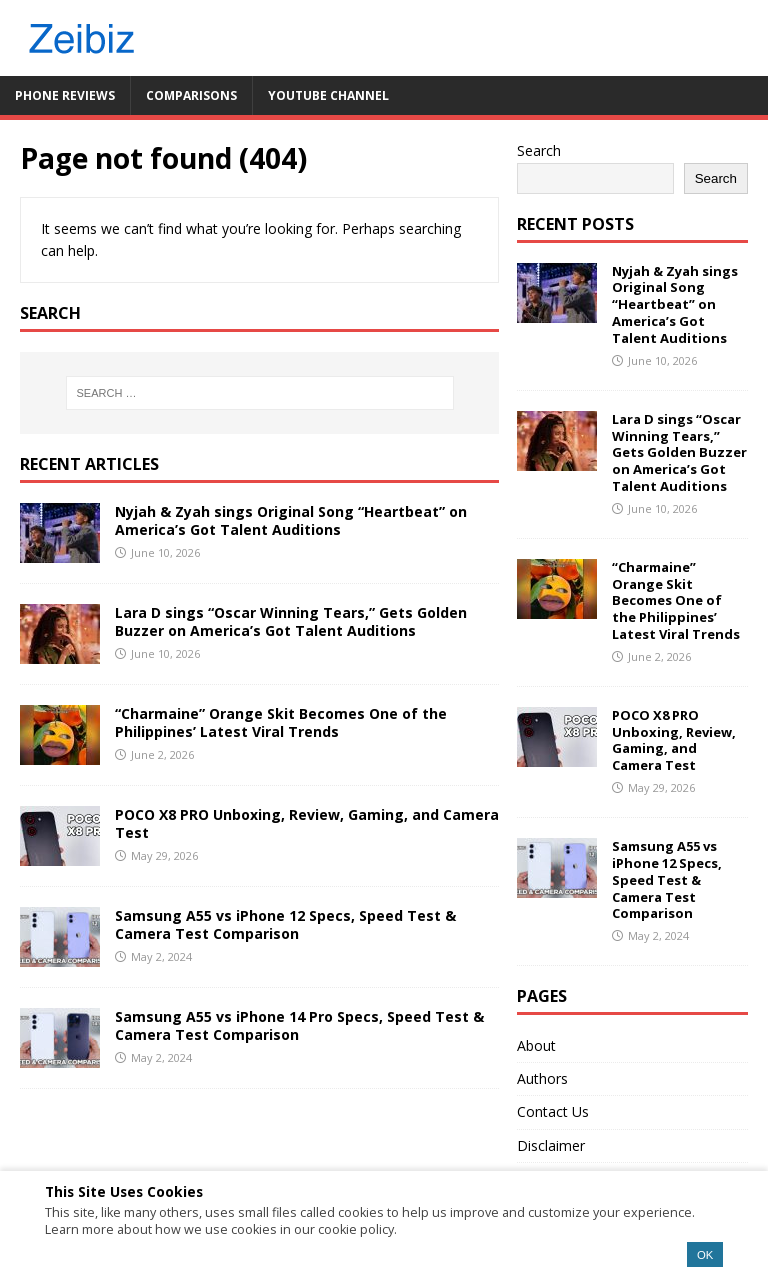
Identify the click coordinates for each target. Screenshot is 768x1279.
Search (539, 150)
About (536, 1045)
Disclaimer (551, 1145)
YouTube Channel (328, 95)
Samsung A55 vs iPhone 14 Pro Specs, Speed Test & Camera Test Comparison (299, 1025)
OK (705, 1255)
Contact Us (553, 1111)
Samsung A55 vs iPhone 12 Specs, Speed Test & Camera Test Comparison (285, 924)
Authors (542, 1078)
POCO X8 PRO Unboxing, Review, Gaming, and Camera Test (307, 823)
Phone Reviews (65, 95)
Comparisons (191, 95)
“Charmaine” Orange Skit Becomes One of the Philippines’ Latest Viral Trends (281, 722)
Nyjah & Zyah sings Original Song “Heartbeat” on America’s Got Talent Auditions (291, 520)
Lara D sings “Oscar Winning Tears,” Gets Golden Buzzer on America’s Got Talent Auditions (291, 621)
